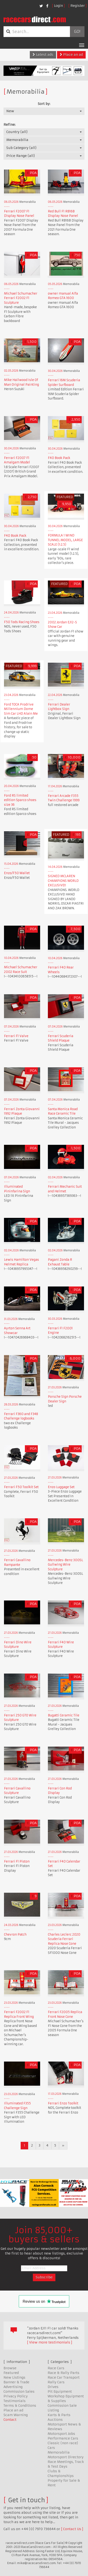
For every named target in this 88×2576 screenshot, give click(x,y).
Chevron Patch (15, 1935)
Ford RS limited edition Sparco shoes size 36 (20, 800)
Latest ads (43, 54)
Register (77, 6)
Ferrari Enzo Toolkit (63, 2103)
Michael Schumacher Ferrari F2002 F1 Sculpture (20, 298)
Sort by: (44, 104)
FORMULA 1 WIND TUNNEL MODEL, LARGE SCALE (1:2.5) (65, 540)
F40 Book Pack (59, 458)
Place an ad (71, 54)
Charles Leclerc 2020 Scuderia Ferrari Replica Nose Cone (64, 1939)
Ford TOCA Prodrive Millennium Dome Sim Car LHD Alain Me (21, 709)
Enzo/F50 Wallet (17, 873)
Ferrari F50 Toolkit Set (21, 1487)
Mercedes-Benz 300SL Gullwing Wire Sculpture (65, 1564)
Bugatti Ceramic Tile (63, 1715)
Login (58, 6)
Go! (77, 31)
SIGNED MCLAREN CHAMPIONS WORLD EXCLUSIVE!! (63, 880)
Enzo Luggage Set (61, 1487)
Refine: (9, 124)
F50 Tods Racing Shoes (21, 622)
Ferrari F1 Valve (16, 1036)
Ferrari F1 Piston (17, 1861)
